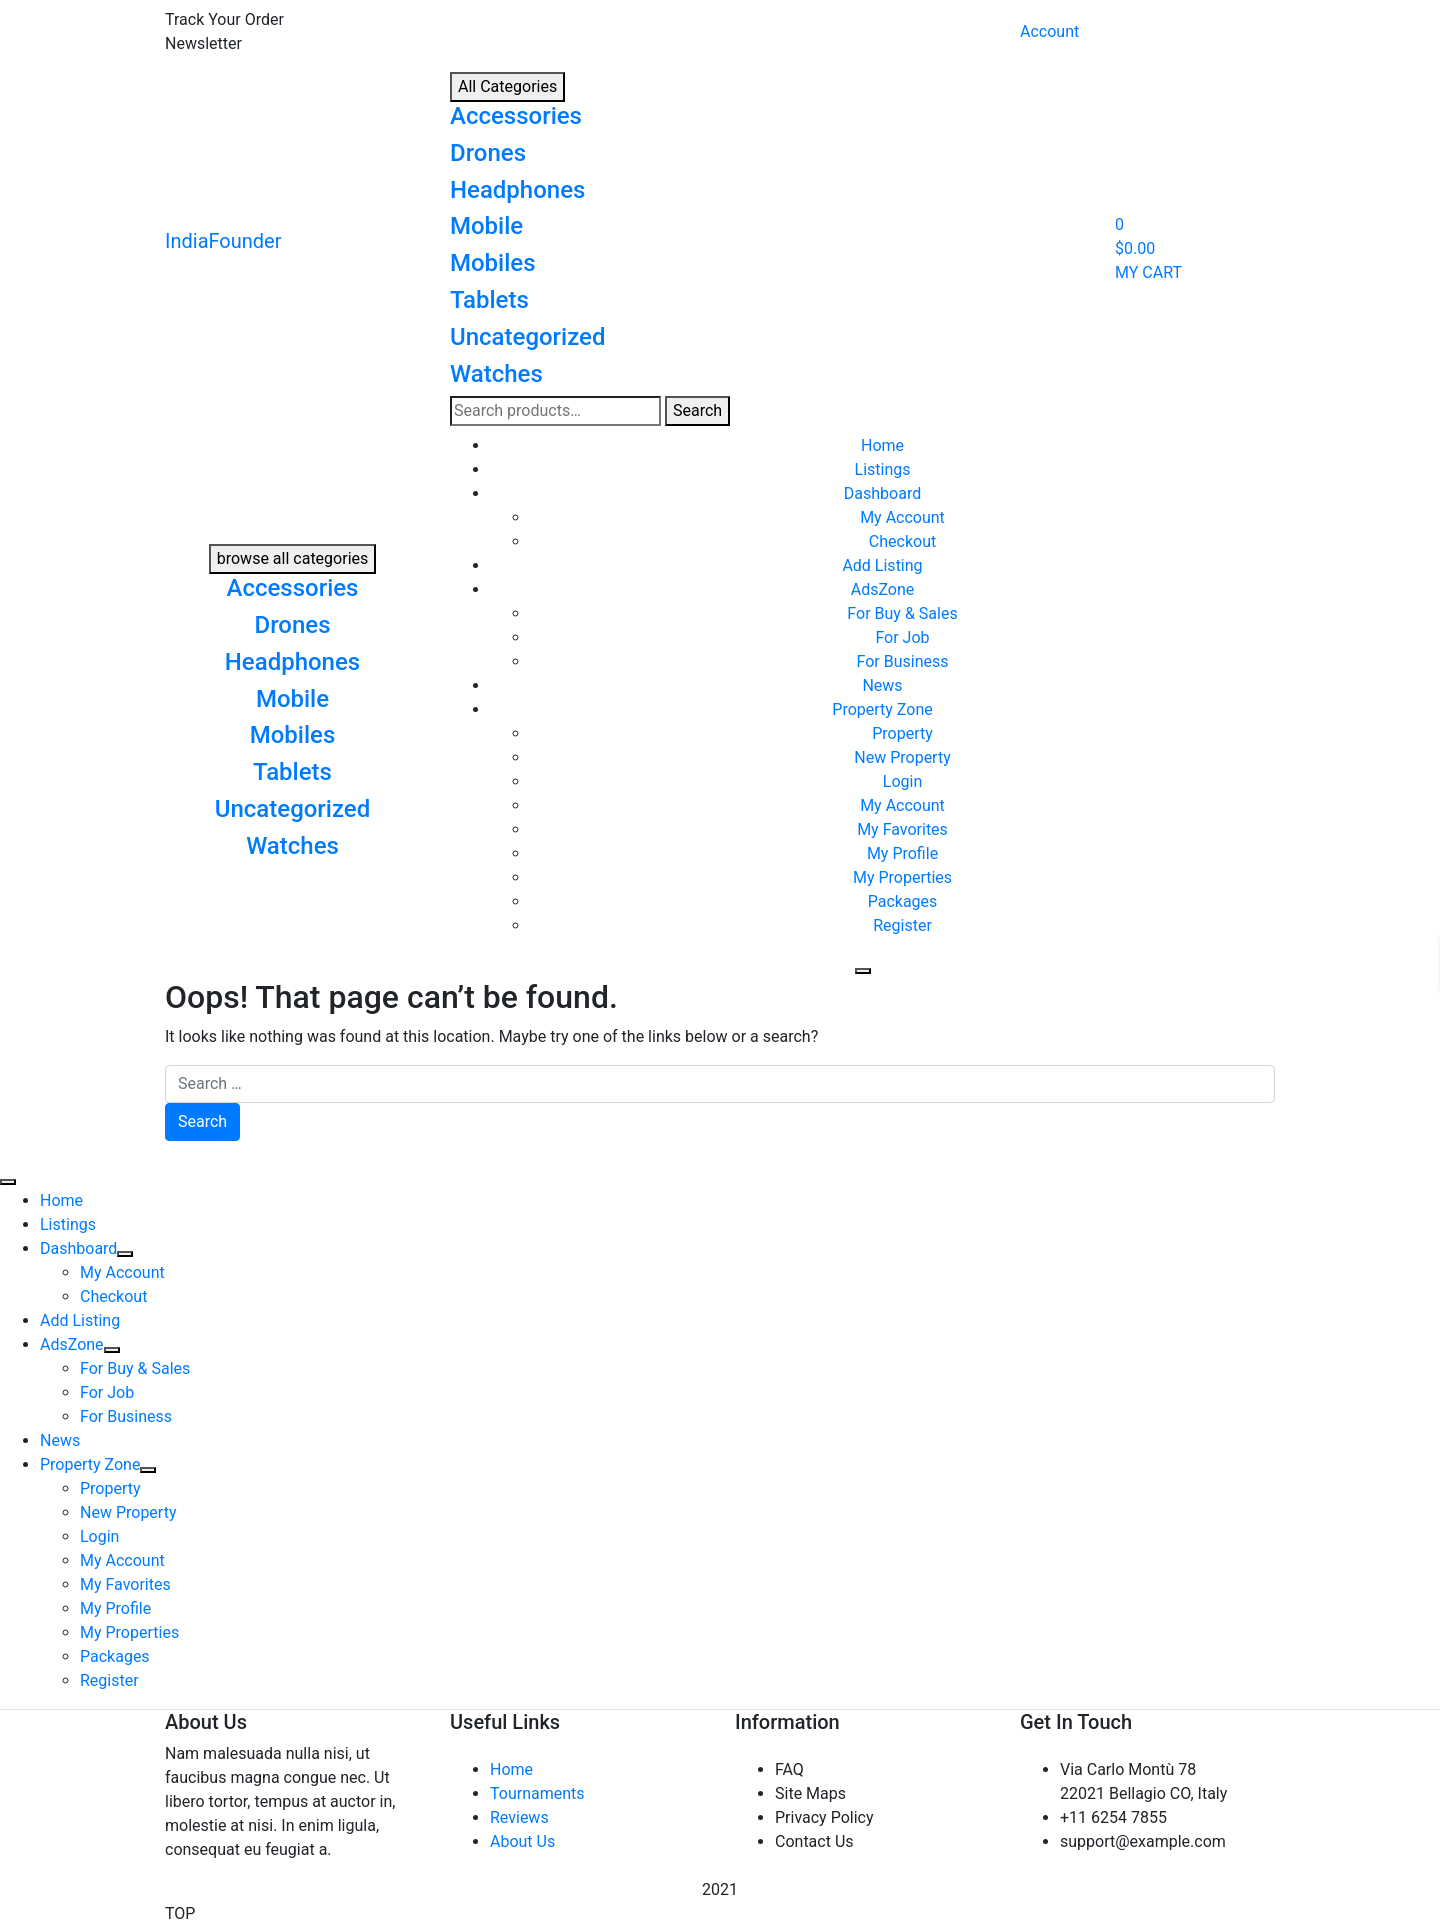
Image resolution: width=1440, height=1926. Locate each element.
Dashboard (882, 493)
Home (882, 445)
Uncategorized (527, 337)
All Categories (507, 86)
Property (902, 733)
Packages (903, 901)
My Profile (902, 853)
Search (697, 410)
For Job (902, 637)
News (882, 685)
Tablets (489, 300)
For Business (903, 661)
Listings (883, 469)
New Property (902, 757)
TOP (180, 1913)
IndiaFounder (223, 241)
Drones (488, 153)
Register (902, 925)
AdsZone (883, 589)
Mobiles (493, 263)
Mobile (486, 226)
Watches (496, 374)
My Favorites (902, 829)
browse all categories (293, 558)
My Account (902, 517)
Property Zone (882, 709)
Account (1049, 31)
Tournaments (537, 1793)
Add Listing (882, 565)
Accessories (516, 116)
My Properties (902, 877)
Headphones (517, 190)
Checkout (902, 541)
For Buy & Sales (902, 613)
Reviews (519, 1817)
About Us (522, 1841)
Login (902, 781)
